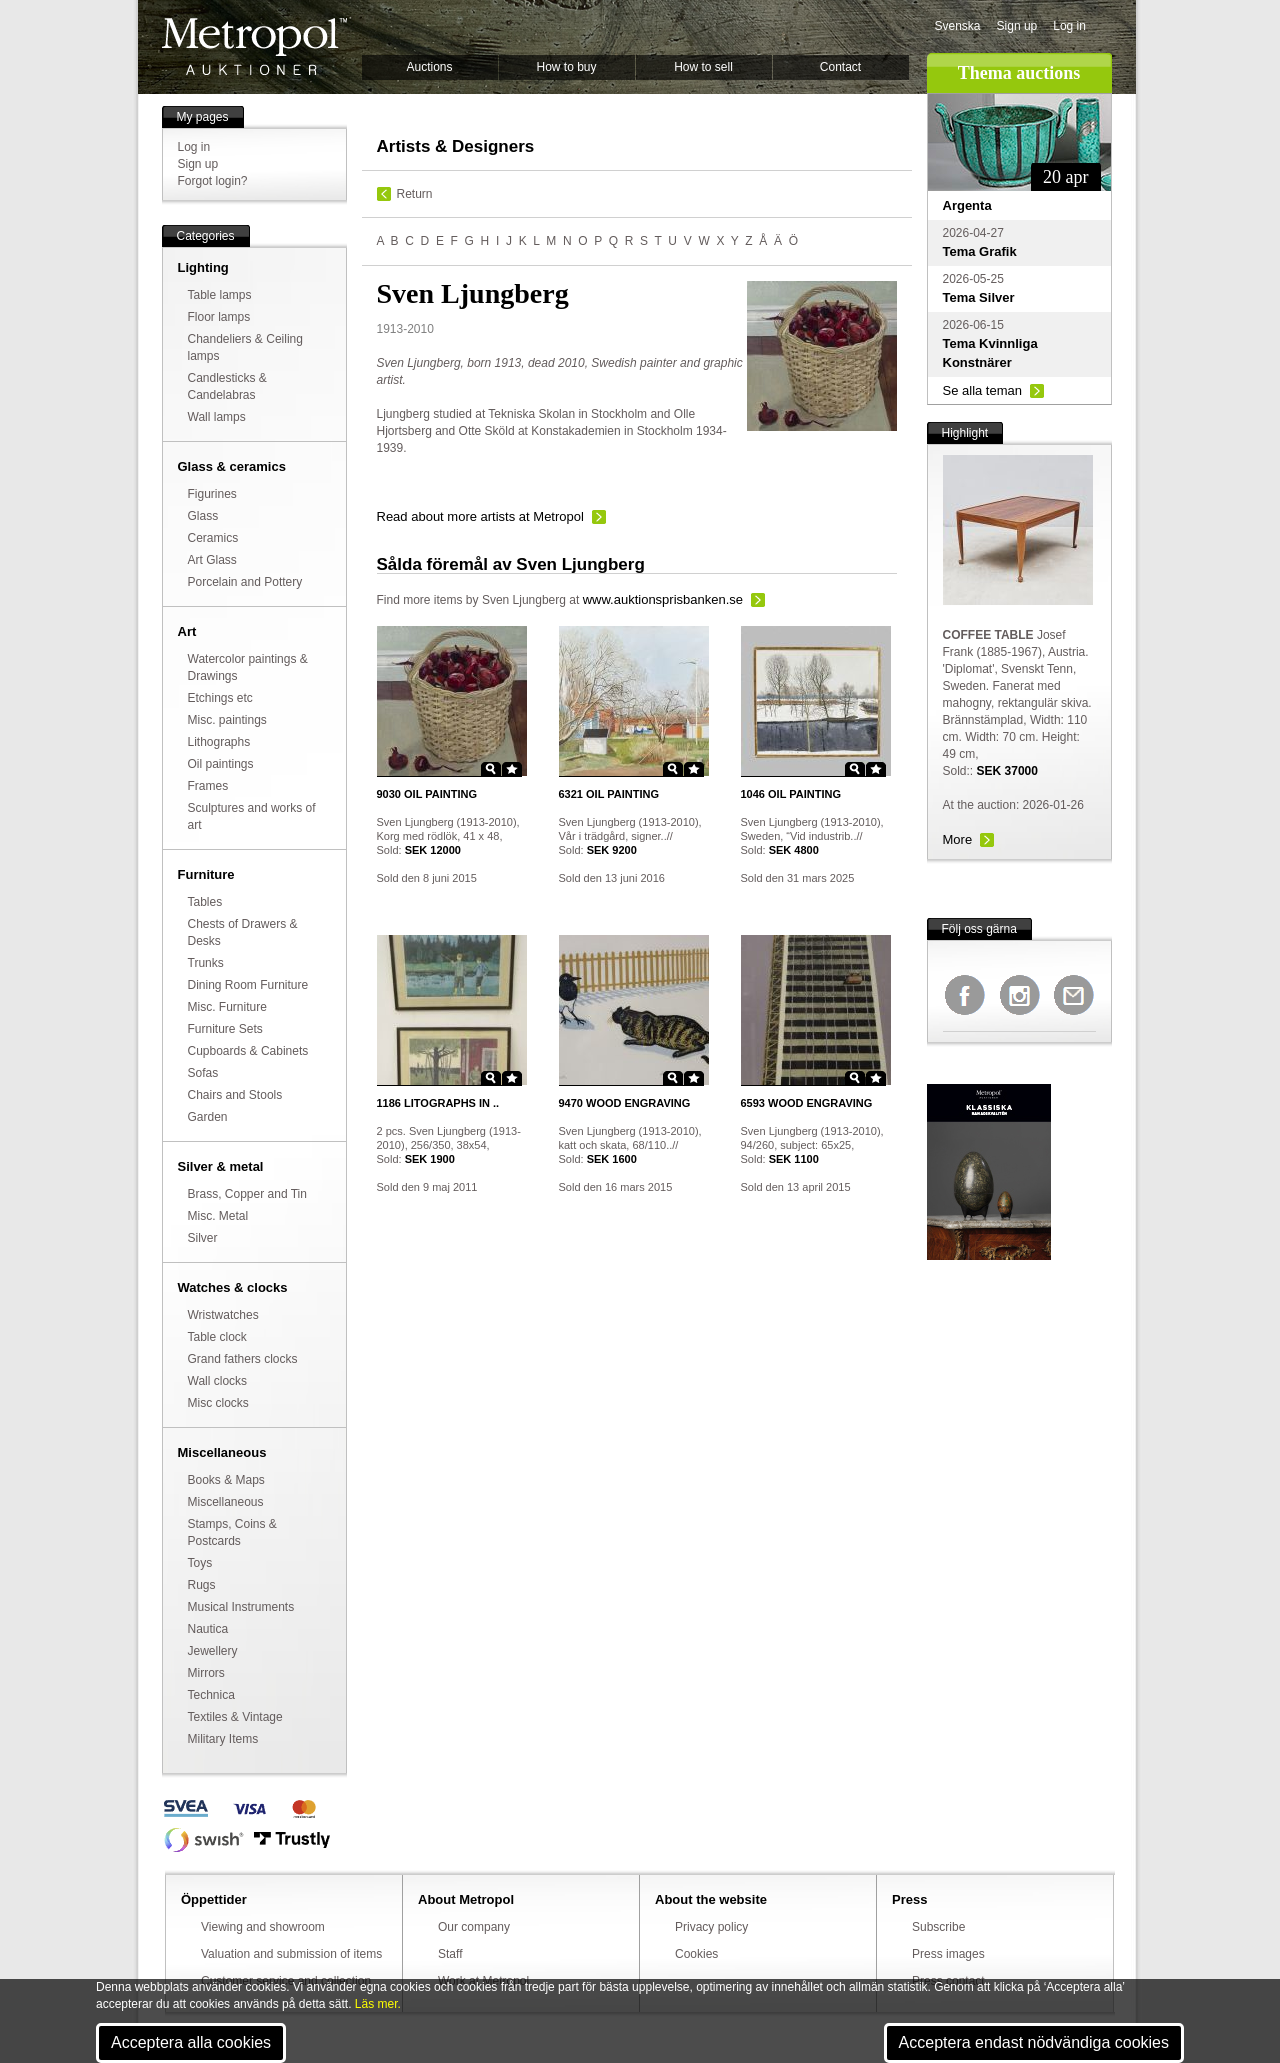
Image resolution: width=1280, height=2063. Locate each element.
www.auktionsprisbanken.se (663, 599)
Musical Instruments (241, 1607)
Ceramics (213, 538)
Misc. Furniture (227, 1007)
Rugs (202, 1585)
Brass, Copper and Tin (247, 1194)
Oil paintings (221, 764)
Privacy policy (711, 1927)
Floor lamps (219, 317)
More (958, 839)
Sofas (203, 1073)
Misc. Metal (218, 1216)
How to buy (566, 67)
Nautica (208, 1629)
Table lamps (220, 295)
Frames (208, 786)
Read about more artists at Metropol (480, 516)
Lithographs (219, 742)
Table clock (217, 1337)
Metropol (254, 46)
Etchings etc (220, 698)
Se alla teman (983, 390)
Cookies (696, 1954)
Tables (205, 902)
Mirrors (206, 1673)
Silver (203, 1238)
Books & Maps (226, 1480)
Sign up (1017, 26)
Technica (211, 1695)
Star (512, 769)
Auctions (429, 67)
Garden (208, 1117)
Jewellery (213, 1651)
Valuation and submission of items (291, 1954)
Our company (474, 1927)
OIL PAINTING (427, 794)
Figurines (212, 494)
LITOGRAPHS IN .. (438, 1103)
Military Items (223, 1739)
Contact (840, 67)
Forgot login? (213, 181)
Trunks (206, 963)
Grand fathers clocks (243, 1359)
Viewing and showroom (263, 1927)
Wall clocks (218, 1381)
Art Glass (212, 560)
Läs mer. (378, 2004)
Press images (948, 1954)
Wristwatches (223, 1315)
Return (415, 194)
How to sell (703, 67)
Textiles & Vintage (235, 1717)
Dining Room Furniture (248, 985)
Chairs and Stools (235, 1095)
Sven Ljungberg (524, 600)
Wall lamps (217, 417)
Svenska (958, 26)
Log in (1069, 26)
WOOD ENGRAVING (625, 1103)
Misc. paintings (227, 720)
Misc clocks (218, 1403)
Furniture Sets (225, 1029)
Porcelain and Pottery (245, 582)
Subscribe (938, 1927)
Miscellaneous (226, 1502)
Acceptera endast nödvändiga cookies (1034, 2042)
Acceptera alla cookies (191, 2042)
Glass (203, 516)
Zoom (491, 769)
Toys (200, 1563)
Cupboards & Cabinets (248, 1051)
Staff (450, 1954)
